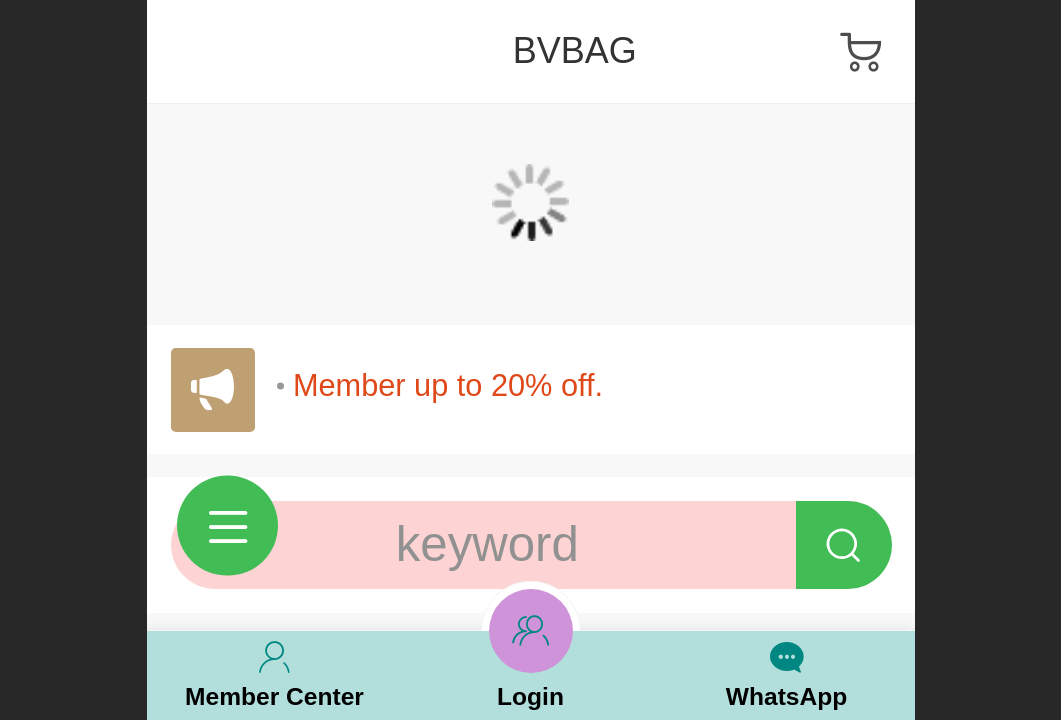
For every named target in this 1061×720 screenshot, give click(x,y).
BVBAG (575, 50)
